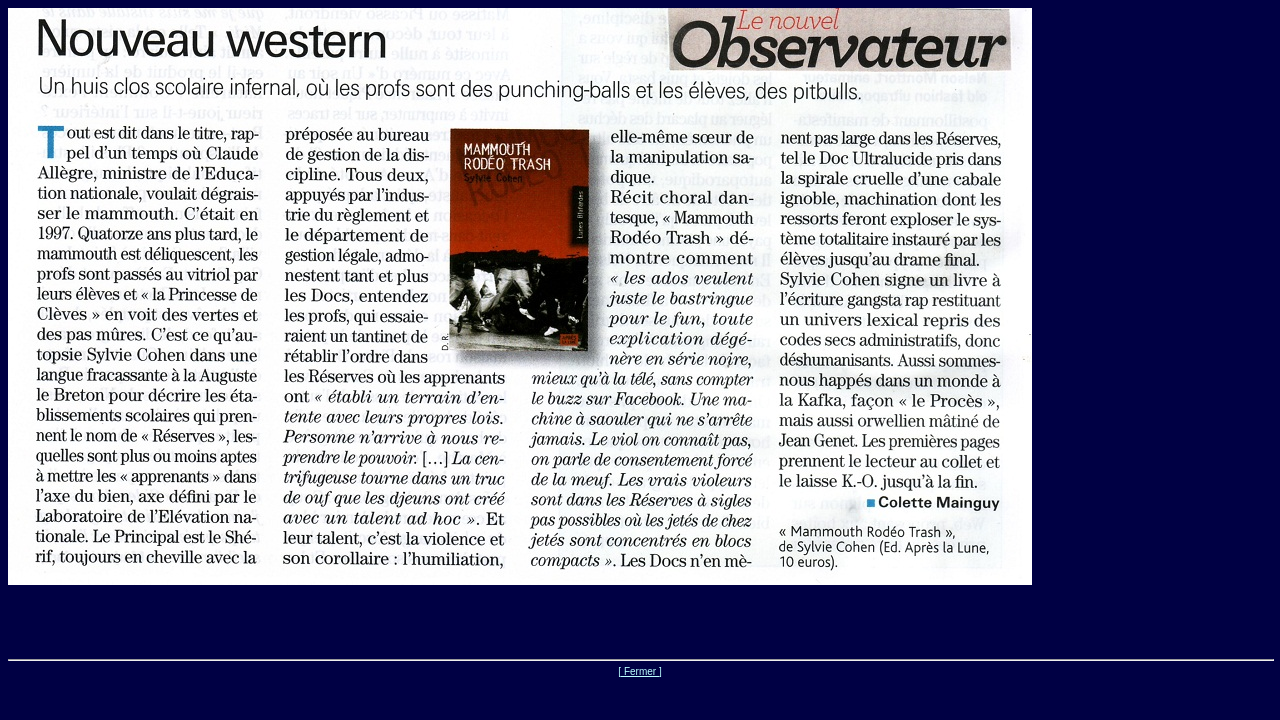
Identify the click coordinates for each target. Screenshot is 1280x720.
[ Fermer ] (639, 671)
